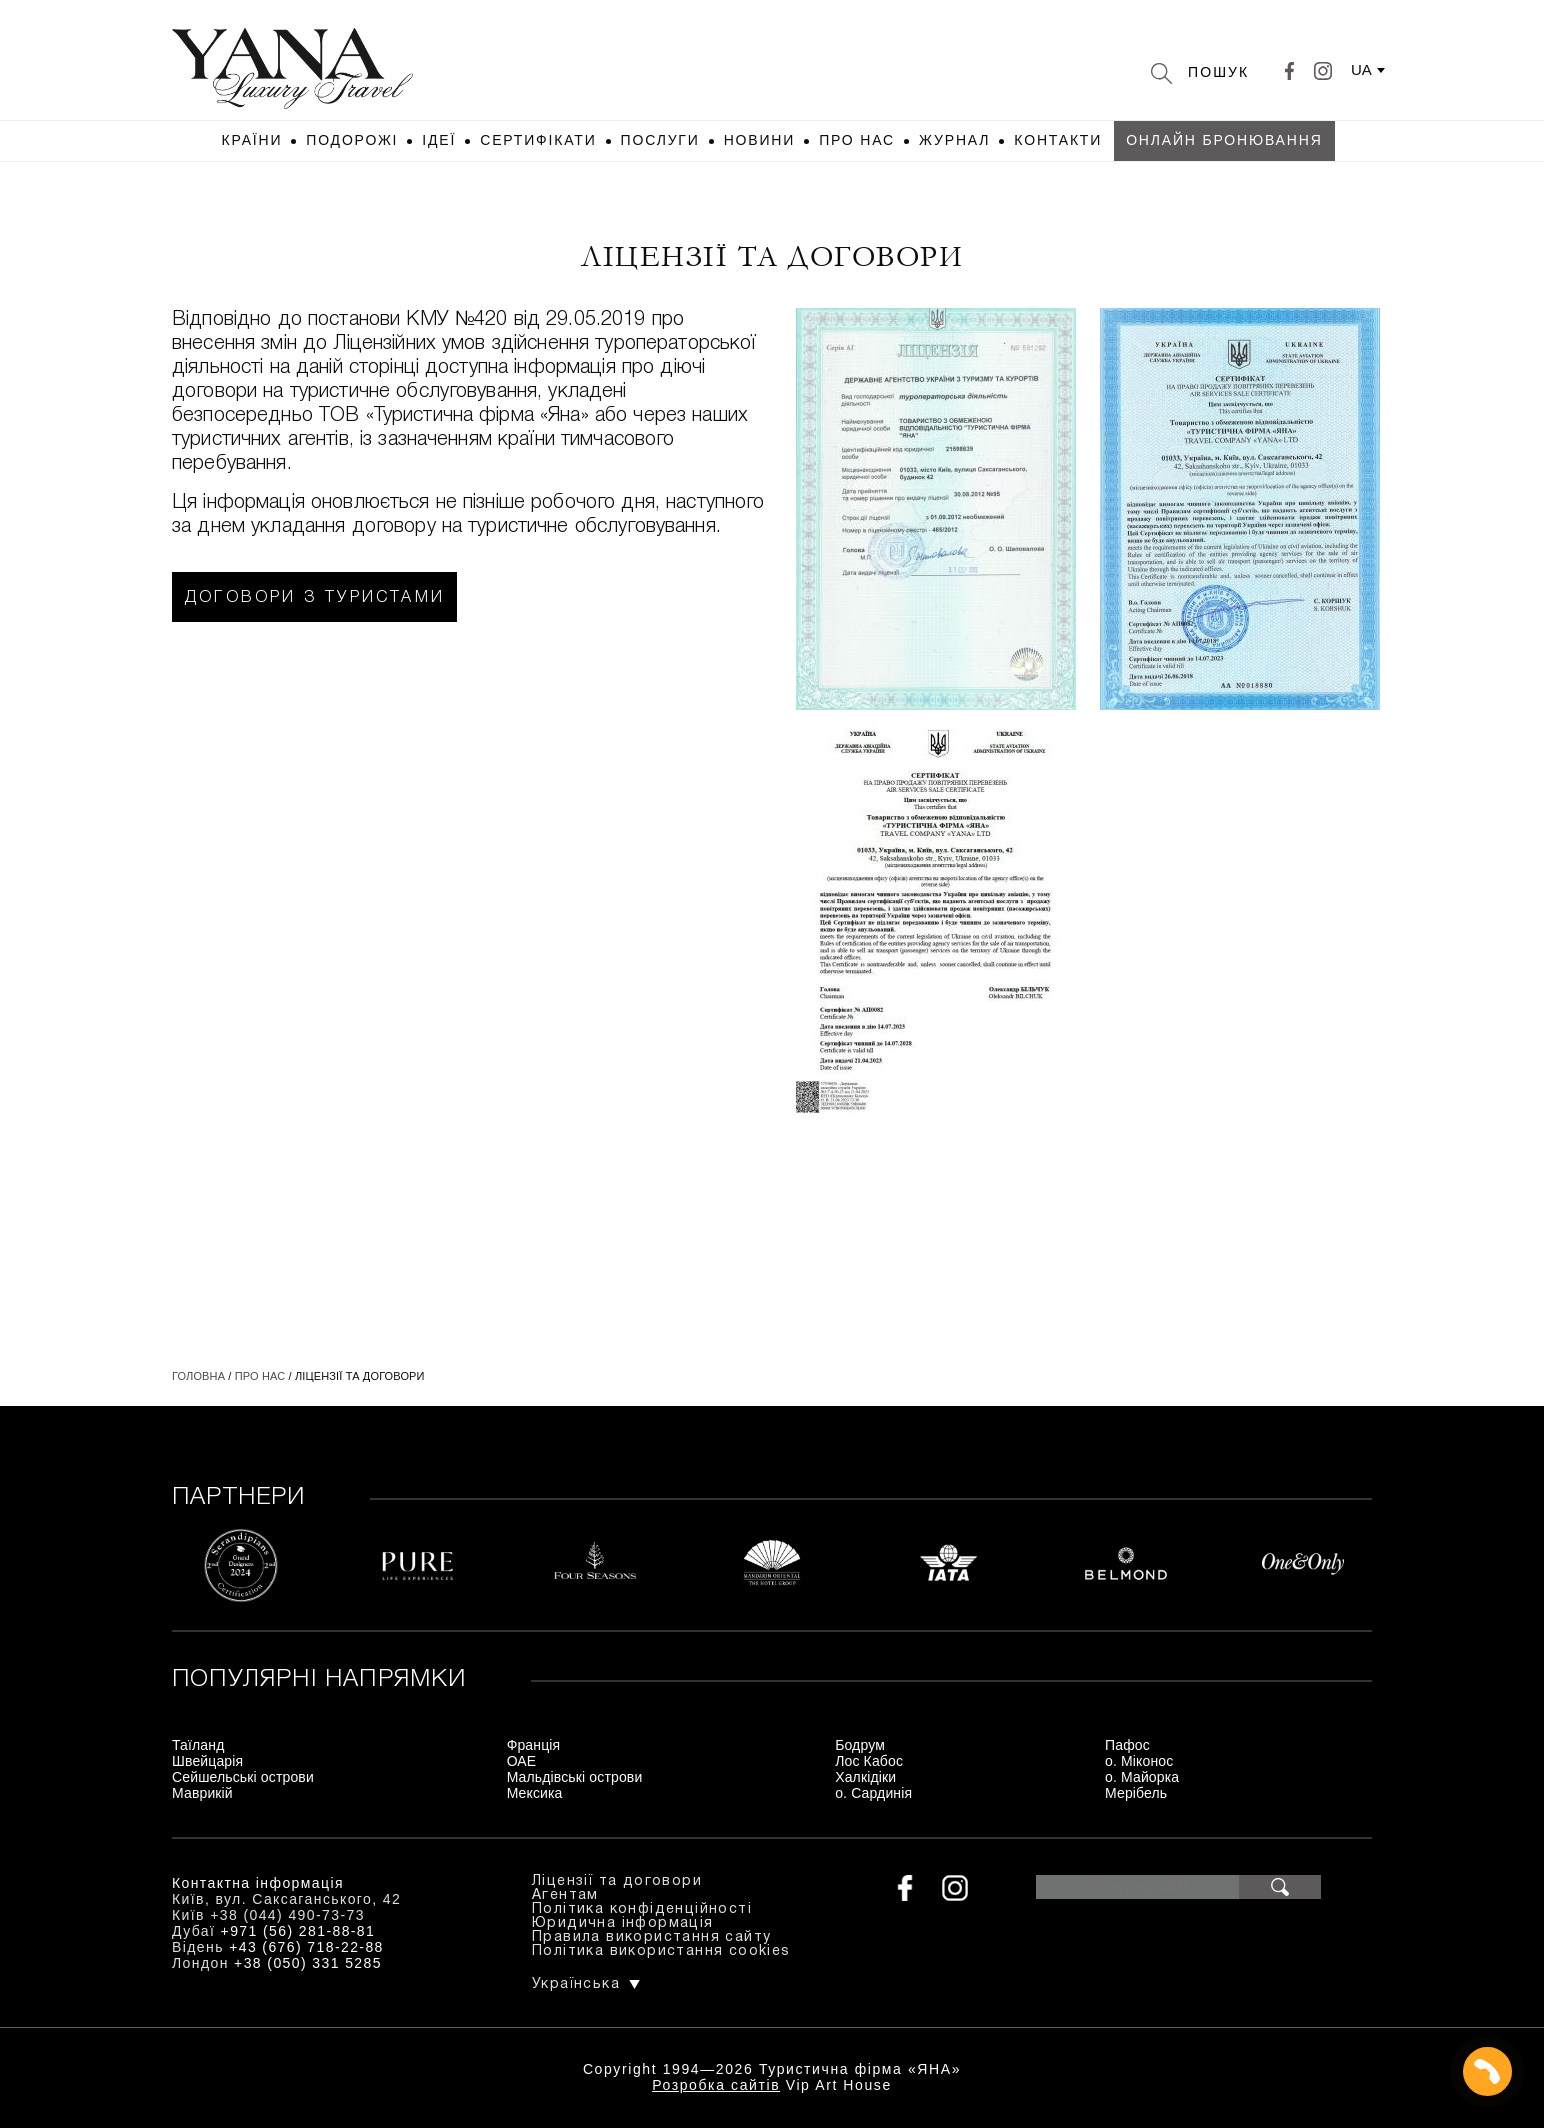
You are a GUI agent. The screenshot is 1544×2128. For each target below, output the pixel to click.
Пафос (1127, 1745)
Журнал (954, 140)
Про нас (857, 140)
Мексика (535, 1793)
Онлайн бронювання (1224, 140)
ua (1361, 69)
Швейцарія (207, 1761)
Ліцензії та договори (617, 1881)
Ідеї (439, 140)
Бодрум (860, 1745)
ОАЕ (522, 1761)
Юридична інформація (623, 1923)
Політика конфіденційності (642, 1909)
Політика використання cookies (661, 1951)
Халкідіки (865, 1777)
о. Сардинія (873, 1793)
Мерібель (1136, 1793)
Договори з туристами (314, 598)
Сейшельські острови (243, 1777)
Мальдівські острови (575, 1777)
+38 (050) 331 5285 (308, 1963)
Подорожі (352, 140)
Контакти (1058, 140)
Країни (251, 140)
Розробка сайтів (716, 2085)
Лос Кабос (869, 1761)
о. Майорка (1142, 1777)
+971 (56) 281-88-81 (298, 1931)
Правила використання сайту (651, 1937)
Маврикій (202, 1793)
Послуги (660, 140)
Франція (534, 1745)
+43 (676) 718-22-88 (306, 1947)
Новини (760, 140)
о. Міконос (1139, 1761)
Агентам (565, 1895)
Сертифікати (538, 140)
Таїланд (198, 1745)
